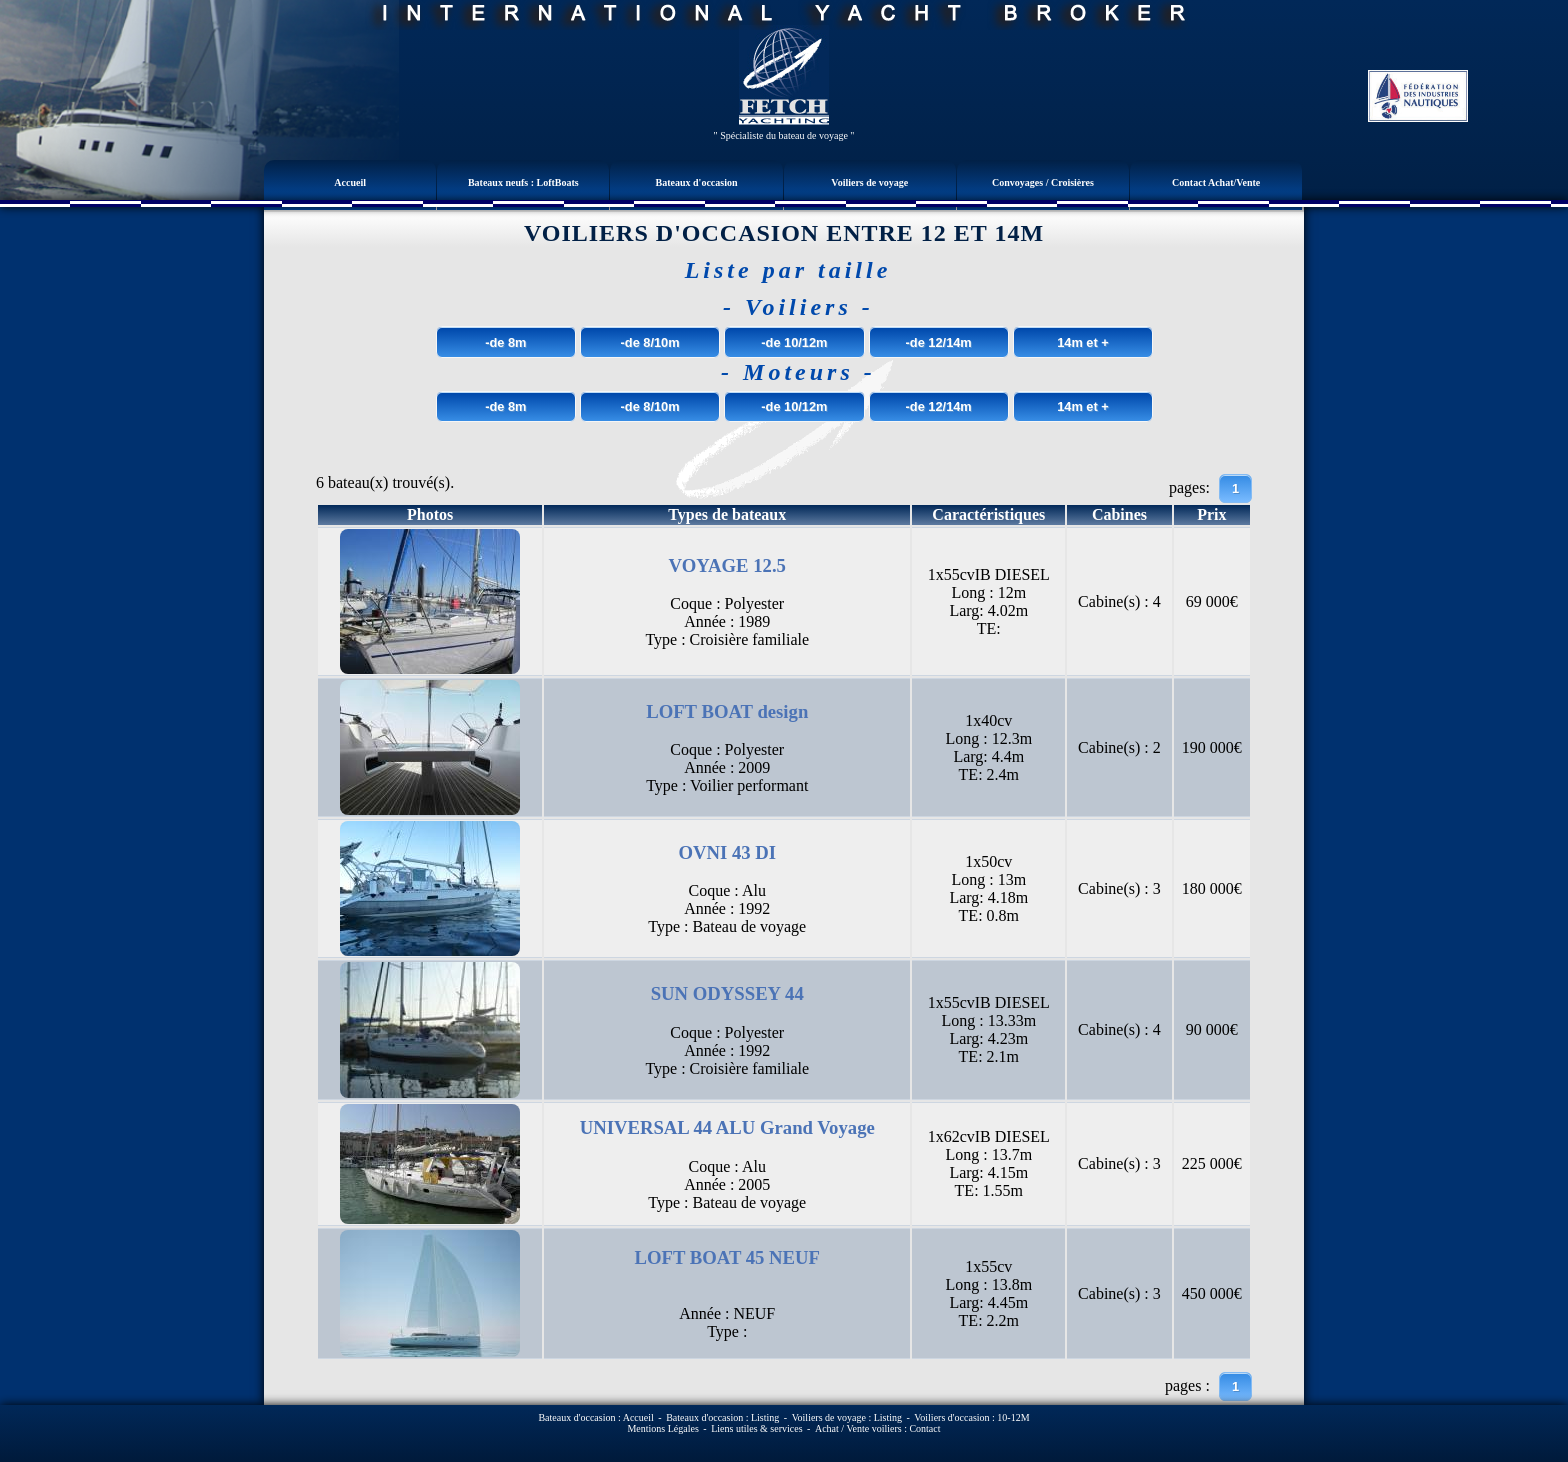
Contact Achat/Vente (1216, 182)
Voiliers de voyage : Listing (847, 1417)
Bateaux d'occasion (697, 182)
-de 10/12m (794, 342)
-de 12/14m (939, 342)
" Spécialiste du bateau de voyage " (784, 135)
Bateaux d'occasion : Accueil (595, 1417)
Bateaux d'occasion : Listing (722, 1417)
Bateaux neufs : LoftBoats (523, 182)
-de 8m (505, 342)
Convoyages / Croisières (1043, 182)
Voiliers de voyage (869, 182)
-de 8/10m (650, 342)
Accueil (350, 182)
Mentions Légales (662, 1428)
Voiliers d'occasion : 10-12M (971, 1417)
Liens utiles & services (756, 1428)
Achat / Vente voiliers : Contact (878, 1428)
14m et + (1083, 342)
